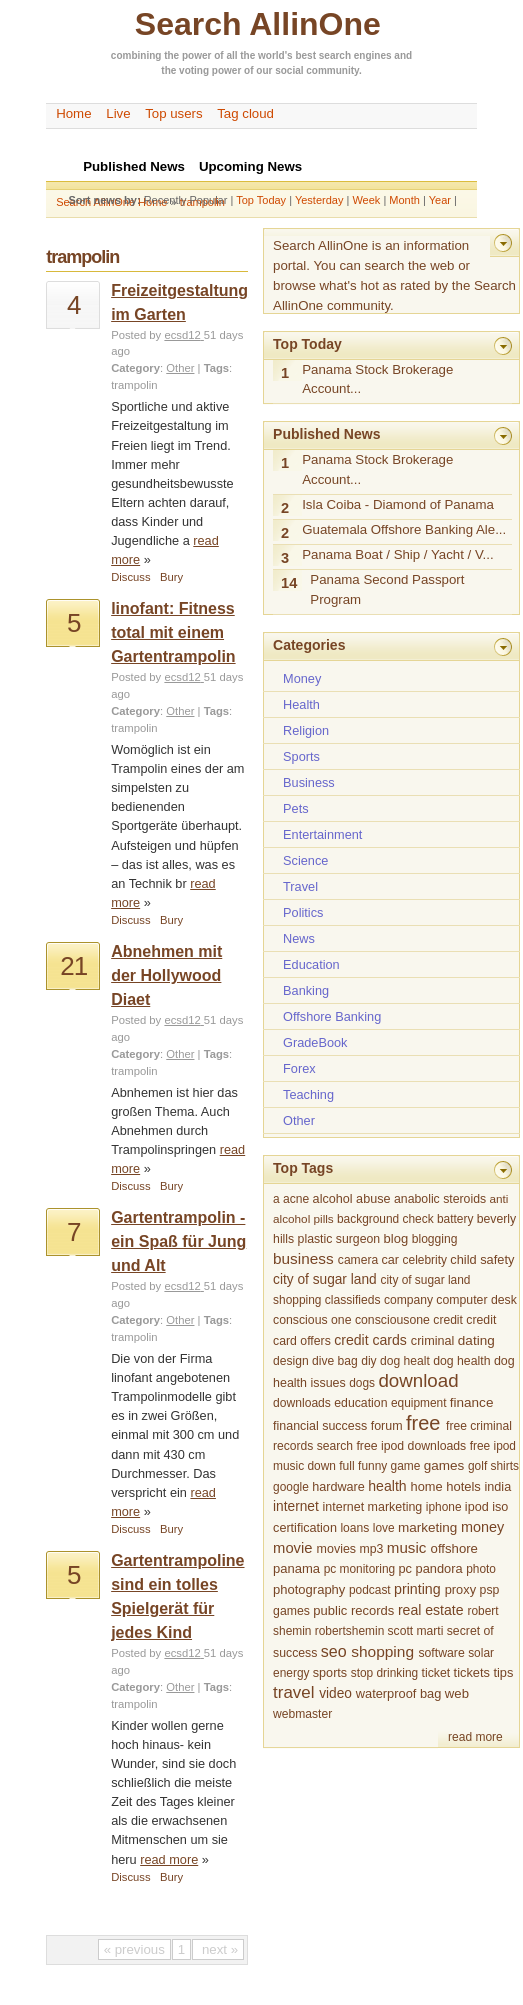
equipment (419, 1403)
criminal (433, 1341)
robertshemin (349, 1631)
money (482, 1527)
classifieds (353, 1300)
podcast (370, 1590)
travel (293, 1692)
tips (503, 1672)
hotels (463, 1486)
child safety (482, 1259)
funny (372, 1466)
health (387, 1486)
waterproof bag (398, 1693)
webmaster (302, 1714)
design (291, 1361)
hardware (338, 1487)
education (360, 1403)
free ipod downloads (411, 1446)
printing (417, 1589)
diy (368, 1361)
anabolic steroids (440, 1199)
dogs (362, 1383)
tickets (472, 1672)
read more (169, 1859)
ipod (477, 1507)
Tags (216, 368)
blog (396, 1238)
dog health (461, 1361)
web (457, 1693)
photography (309, 1589)
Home (73, 113)
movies (336, 1549)
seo (334, 1651)
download (418, 1380)
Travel (300, 886)
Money (302, 678)
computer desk (476, 1300)
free (423, 1423)
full (346, 1466)
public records (353, 1610)
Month (404, 200)
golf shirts (493, 1466)
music (407, 1547)
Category (135, 368)
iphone (444, 1507)
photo (481, 1569)
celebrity (425, 1260)
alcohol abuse (352, 1199)
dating (476, 1340)
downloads (302, 1403)
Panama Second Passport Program (387, 589)
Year (440, 200)
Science (305, 860)
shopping (382, 1651)
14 (289, 583)
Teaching (308, 1094)
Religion (306, 730)
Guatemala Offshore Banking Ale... (404, 529)
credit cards (370, 1340)
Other (180, 368)
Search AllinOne (258, 24)
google (291, 1487)
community (332, 70)
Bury (171, 577)
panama (296, 1568)
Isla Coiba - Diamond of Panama (398, 504)
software (441, 1653)
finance (472, 1402)
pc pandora (430, 1568)
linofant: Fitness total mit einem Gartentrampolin (173, 632)
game (406, 1466)
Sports (301, 756)
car (391, 1260)
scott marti (416, 1631)
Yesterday (319, 200)
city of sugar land (325, 1279)
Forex (299, 1068)
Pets (295, 808)
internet (296, 1506)
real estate (431, 1610)
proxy (460, 1589)
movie (292, 1548)
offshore (454, 1548)
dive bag (335, 1361)
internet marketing (373, 1507)
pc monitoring (359, 1569)
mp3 (372, 1549)
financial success (320, 1426)
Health (301, 704)
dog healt (405, 1361)
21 (73, 966)
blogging (435, 1239)
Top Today (261, 200)
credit (448, 1320)
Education (311, 964)
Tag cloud (245, 113)
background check (385, 1219)
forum (387, 1426)
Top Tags (303, 1168)
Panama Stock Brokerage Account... (377, 379)
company (408, 1300)
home (427, 1486)
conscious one (312, 1320)
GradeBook (315, 1042)
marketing (427, 1527)
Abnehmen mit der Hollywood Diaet (166, 975)
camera (358, 1260)
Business (309, 782)
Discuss (130, 577)
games (444, 1465)
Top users (174, 113)
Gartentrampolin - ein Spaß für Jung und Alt (178, 1241)
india (498, 1487)
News (299, 938)
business (303, 1258)
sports (330, 1673)
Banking (306, 990)
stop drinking (385, 1673)
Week (366, 200)
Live (118, 113)
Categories (309, 645)
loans (354, 1528)
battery (455, 1219)
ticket (436, 1673)
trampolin (134, 385)
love (384, 1528)
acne (296, 1199)
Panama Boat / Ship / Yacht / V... (398, 554)
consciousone (392, 1320)
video (335, 1693)
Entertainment (322, 834)
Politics (303, 912)
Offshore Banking (332, 1016)
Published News (326, 434)
